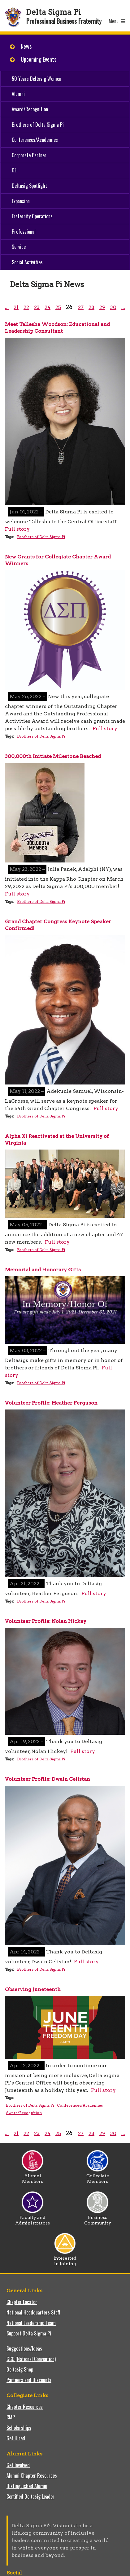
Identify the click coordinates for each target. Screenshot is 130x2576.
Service (19, 246)
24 (47, 307)
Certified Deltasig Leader (30, 2496)
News (26, 46)
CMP (10, 2417)
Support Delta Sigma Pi (28, 2333)
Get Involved (18, 2465)
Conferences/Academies (35, 139)
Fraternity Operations (32, 216)
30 (113, 307)
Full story (17, 529)
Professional (24, 231)
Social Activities (27, 262)
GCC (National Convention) (31, 2359)
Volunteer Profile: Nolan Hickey (45, 1621)
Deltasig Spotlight (29, 185)
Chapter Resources (24, 2406)
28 (91, 307)
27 (81, 307)
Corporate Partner (29, 155)
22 (26, 307)
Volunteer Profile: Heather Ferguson (51, 1403)
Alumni (18, 93)
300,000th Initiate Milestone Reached (53, 756)
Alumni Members (32, 2176)
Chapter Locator (21, 2302)
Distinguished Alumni (26, 2486)
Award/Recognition (30, 109)
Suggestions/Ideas (24, 2348)
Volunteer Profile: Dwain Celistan (47, 1779)
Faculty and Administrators (32, 2218)
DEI (15, 170)
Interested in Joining (65, 2258)
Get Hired (15, 2438)
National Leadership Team (31, 2323)
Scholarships (18, 2427)
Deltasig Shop (19, 2369)
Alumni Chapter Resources (31, 2475)
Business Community (97, 2218)
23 (37, 307)
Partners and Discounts (28, 2380)
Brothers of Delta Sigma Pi (38, 124)
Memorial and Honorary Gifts (43, 1270)
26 (69, 307)
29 (102, 307)
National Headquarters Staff (33, 2312)
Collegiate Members (97, 2176)
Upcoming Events (38, 59)
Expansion (21, 201)
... (7, 307)
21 (16, 307)
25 (58, 307)
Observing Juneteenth (33, 1989)
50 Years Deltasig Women (36, 78)
